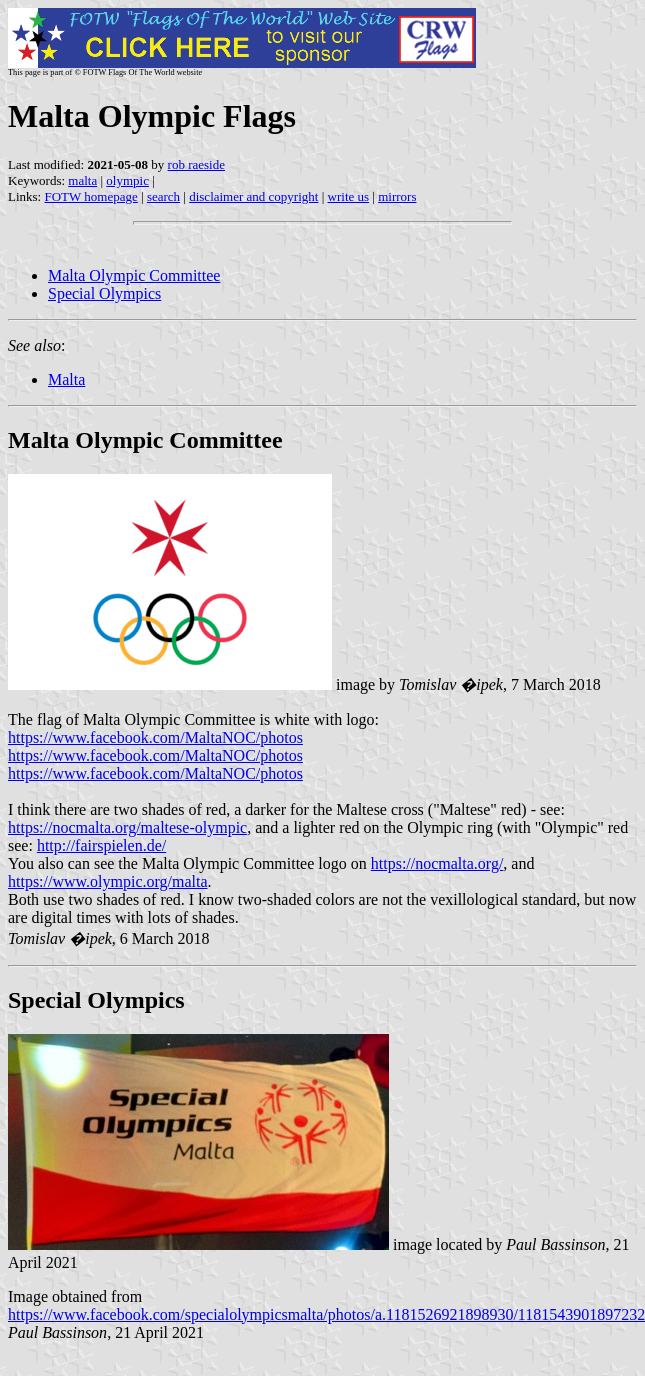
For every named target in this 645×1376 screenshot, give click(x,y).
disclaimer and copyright (253, 196)
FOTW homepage (90, 196)
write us (349, 196)
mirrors (397, 196)
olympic (127, 180)
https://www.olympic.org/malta (108, 881)
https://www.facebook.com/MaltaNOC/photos (155, 737)
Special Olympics (104, 293)
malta (82, 180)
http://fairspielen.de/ (101, 845)
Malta (66, 379)
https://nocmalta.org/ (437, 863)
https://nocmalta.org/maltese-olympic (127, 827)
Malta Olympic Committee (134, 275)
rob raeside (196, 164)
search (163, 196)
